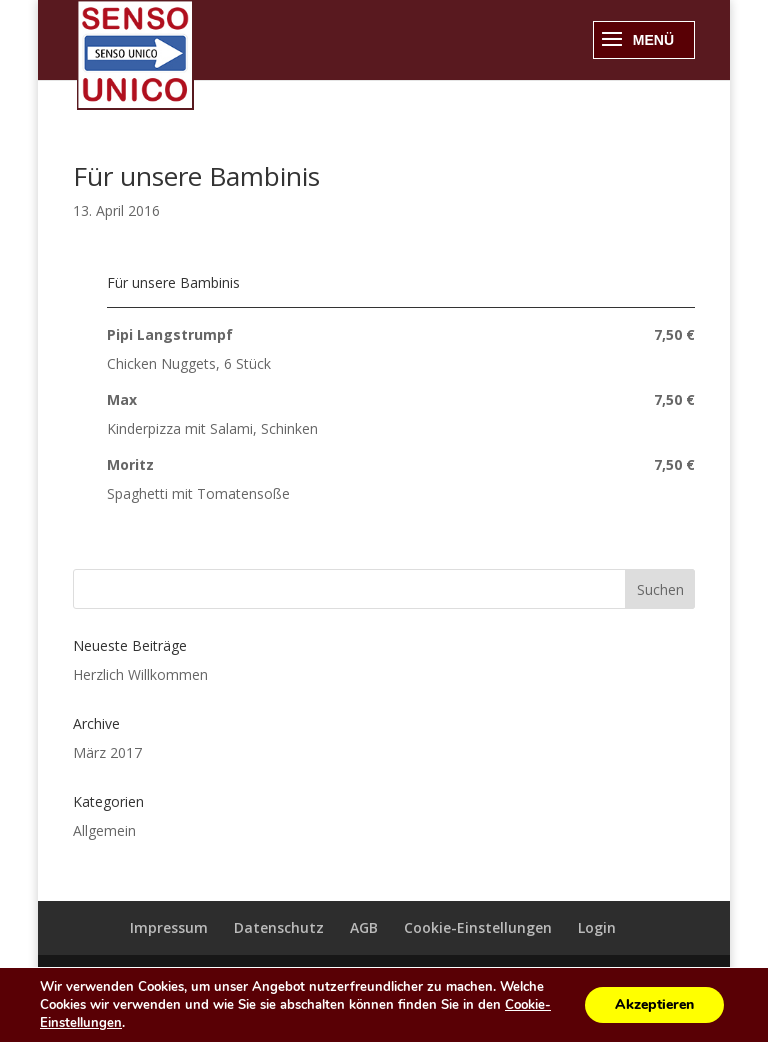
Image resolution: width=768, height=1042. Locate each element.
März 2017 (107, 752)
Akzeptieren (654, 1004)
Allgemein (104, 830)
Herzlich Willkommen (140, 674)
